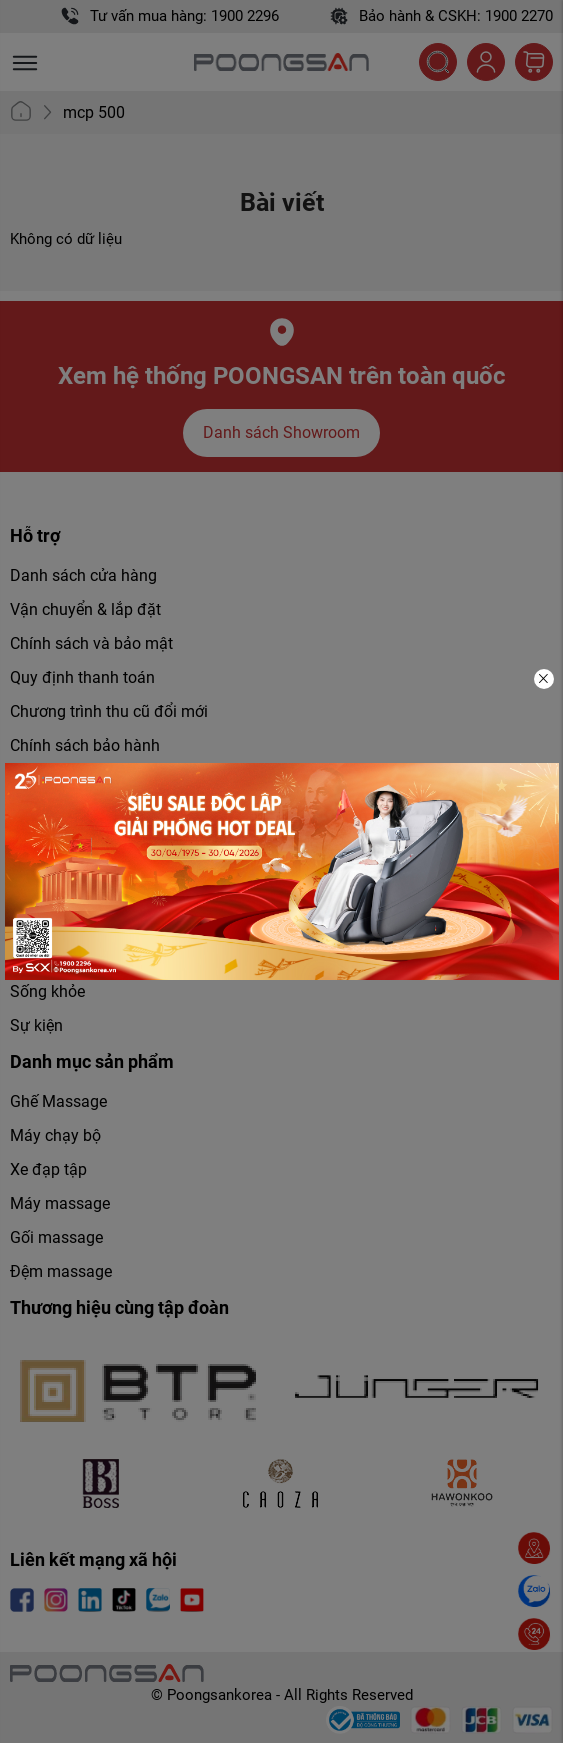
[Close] (544, 679)
